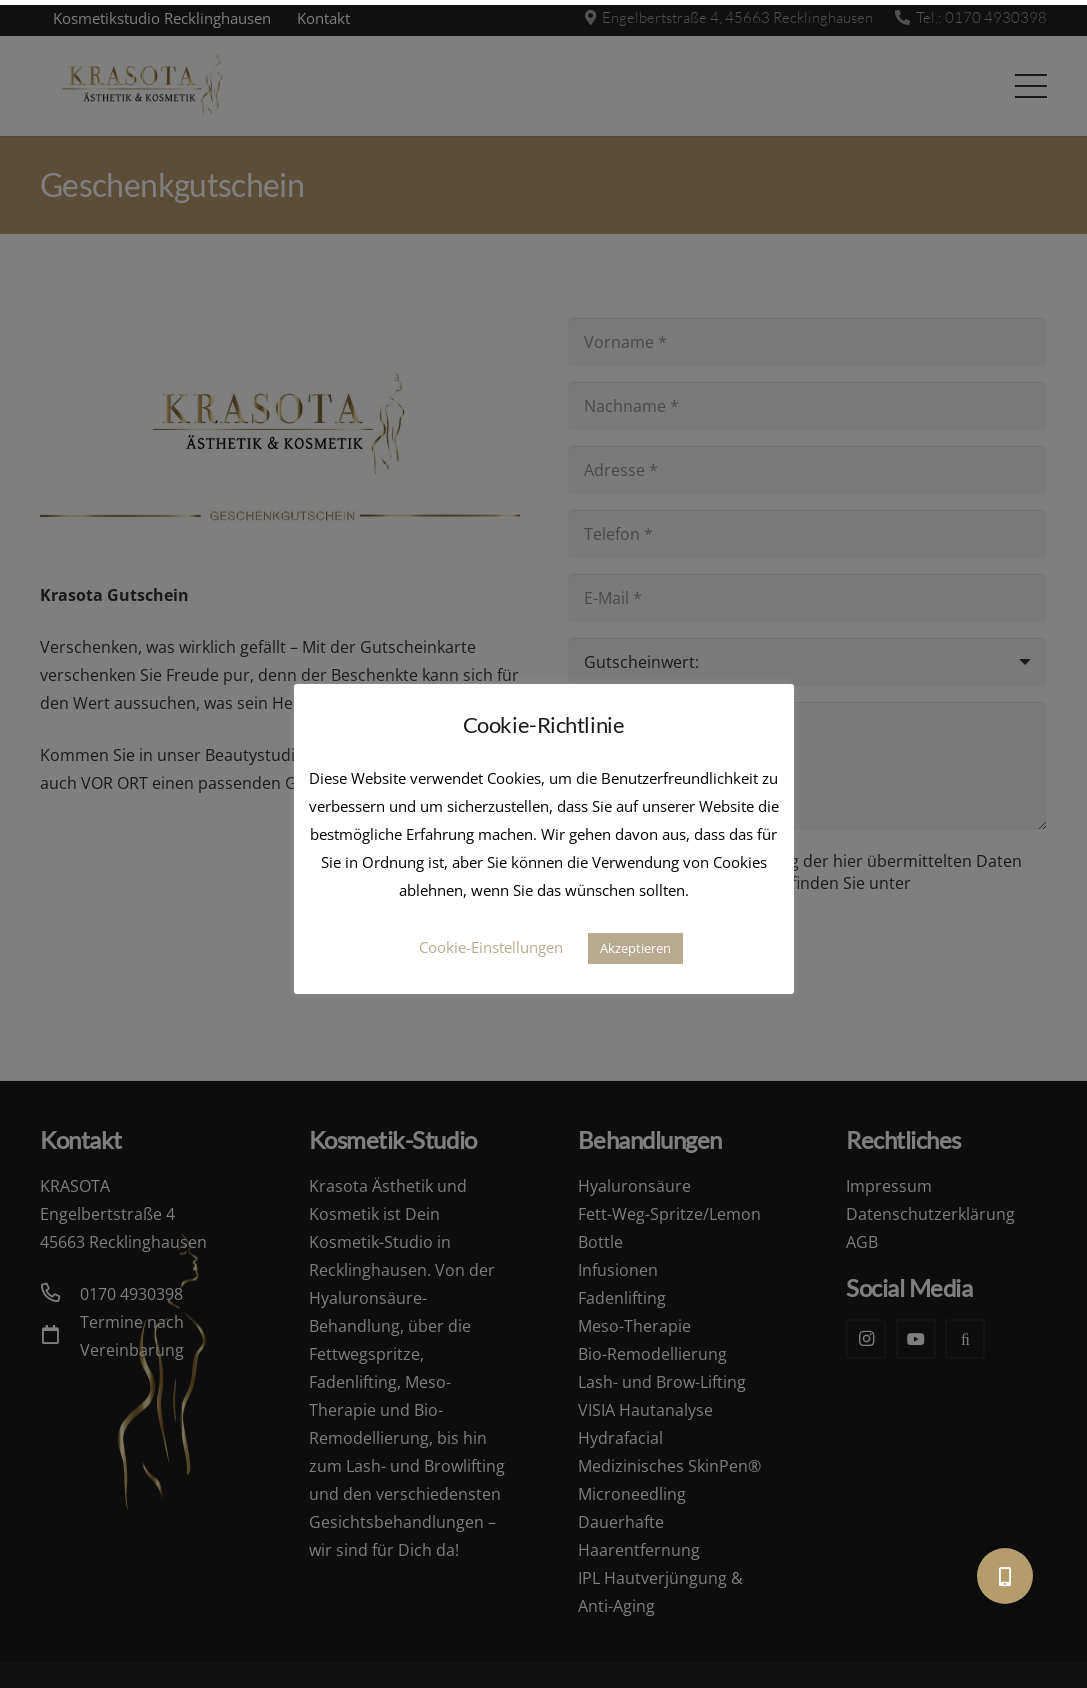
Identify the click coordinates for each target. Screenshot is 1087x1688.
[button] (1005, 1576)
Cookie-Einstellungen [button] (491, 947)
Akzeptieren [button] (635, 948)
